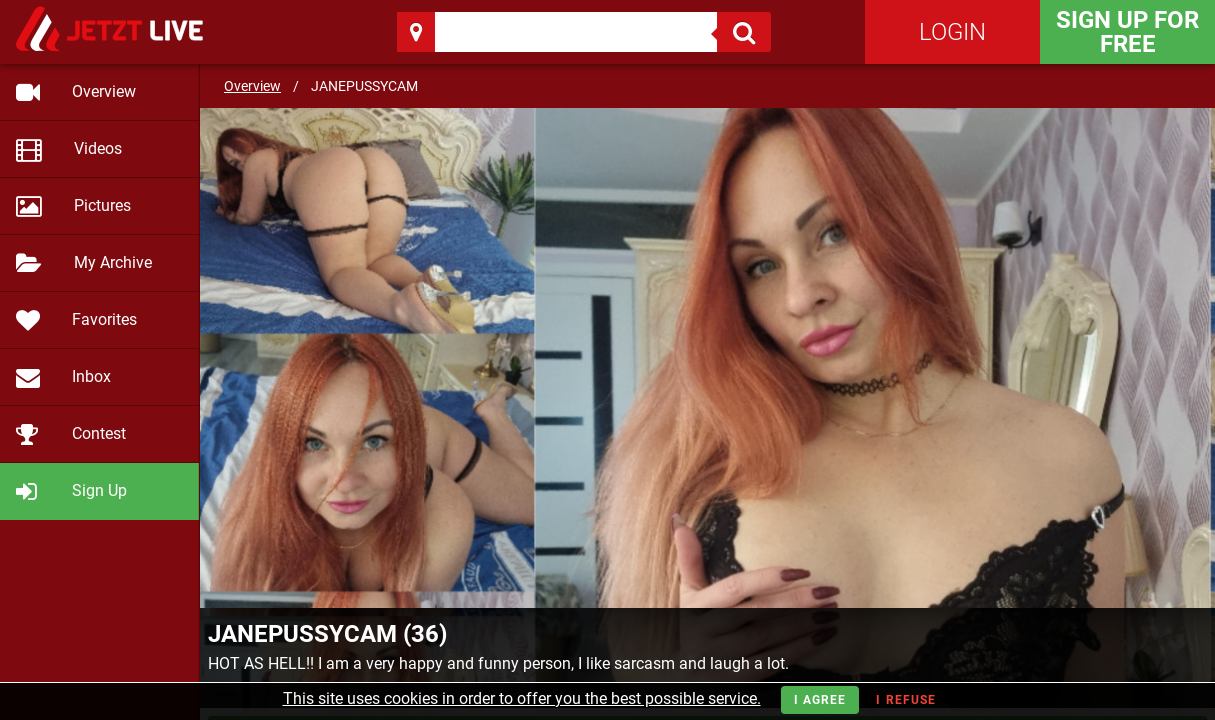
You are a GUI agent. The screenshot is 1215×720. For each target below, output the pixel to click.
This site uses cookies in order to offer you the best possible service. (522, 698)
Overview (252, 86)
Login (952, 32)
